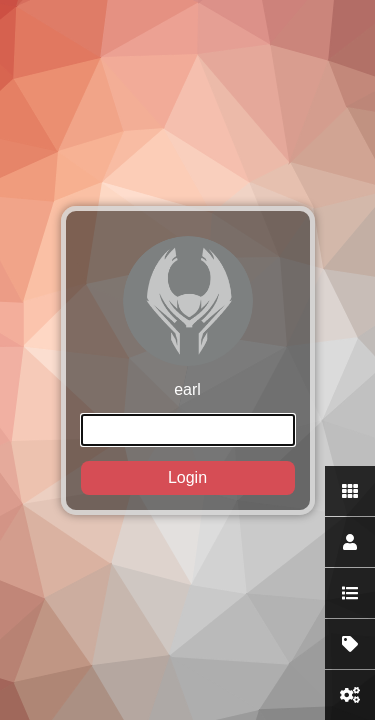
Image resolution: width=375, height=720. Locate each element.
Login (187, 477)
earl (188, 365)
